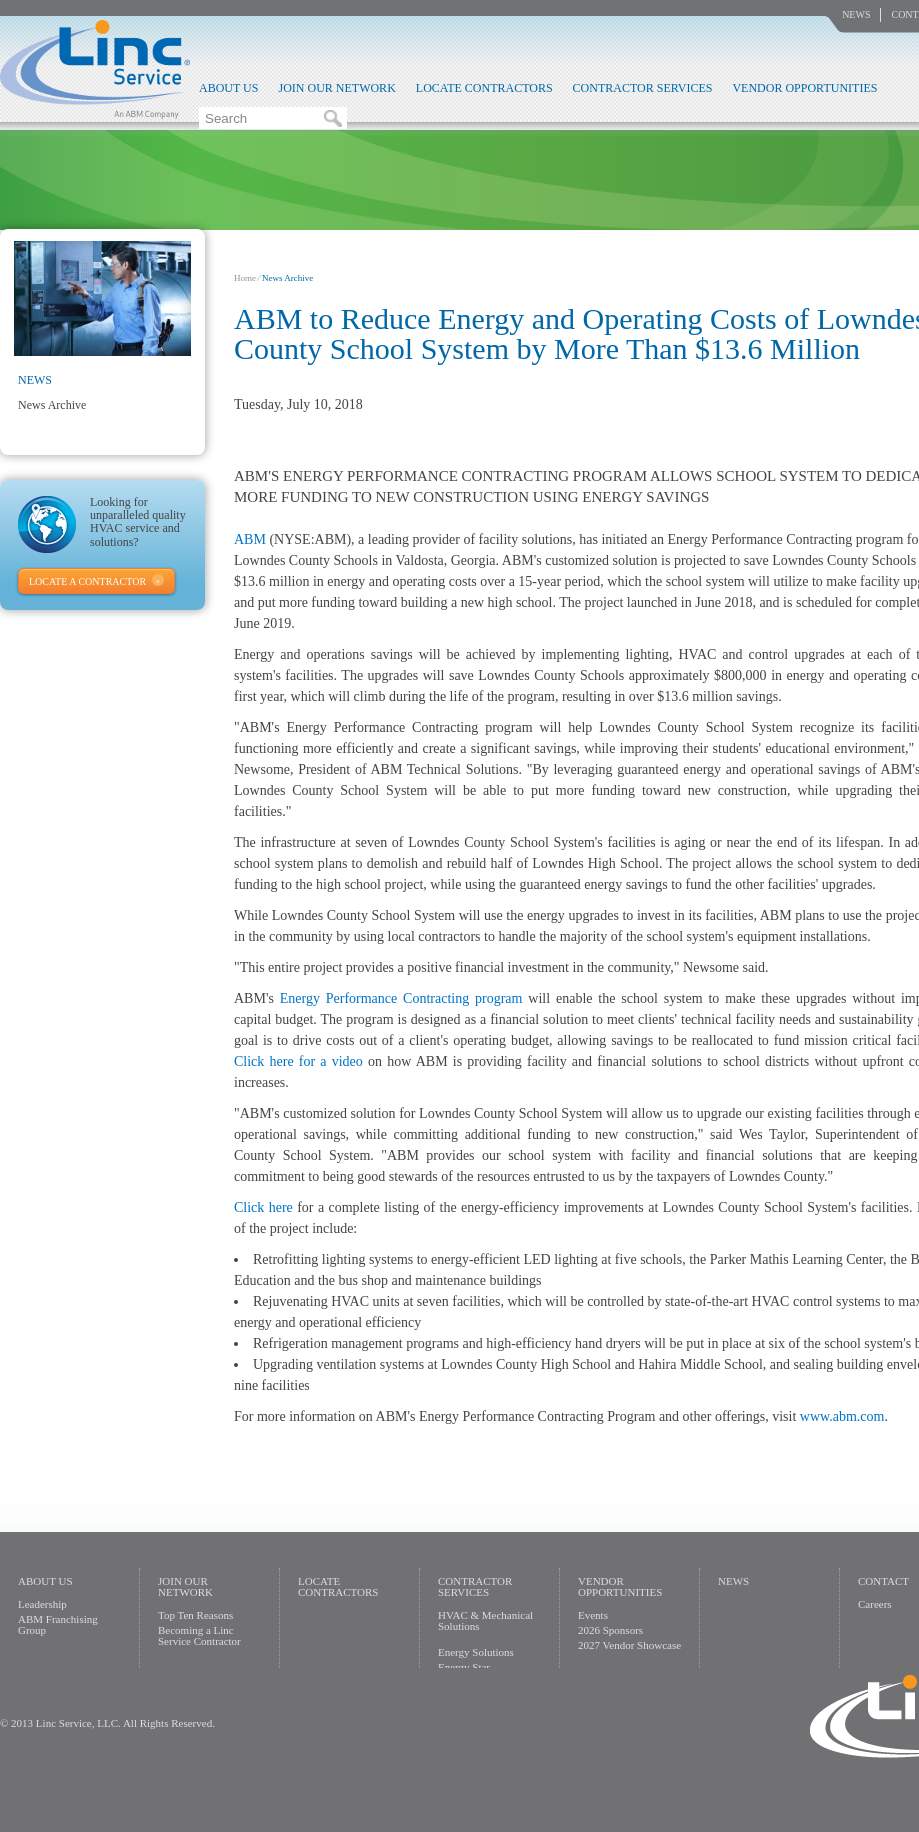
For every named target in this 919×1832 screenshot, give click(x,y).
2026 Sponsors (610, 1630)
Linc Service (95, 69)
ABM (250, 539)
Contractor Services (643, 88)
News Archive (52, 405)
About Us (228, 88)
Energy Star (464, 1667)
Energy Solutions (476, 1652)
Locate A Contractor (87, 581)
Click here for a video (298, 1061)
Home (245, 278)
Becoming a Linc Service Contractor (199, 1635)
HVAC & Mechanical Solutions (485, 1620)
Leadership (42, 1604)
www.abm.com (842, 1416)
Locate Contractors (484, 88)
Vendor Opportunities (804, 88)
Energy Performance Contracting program (401, 998)
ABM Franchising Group (58, 1624)
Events (593, 1615)
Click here (263, 1207)
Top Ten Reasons (195, 1615)
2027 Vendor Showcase (629, 1645)
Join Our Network (336, 88)
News (856, 14)
